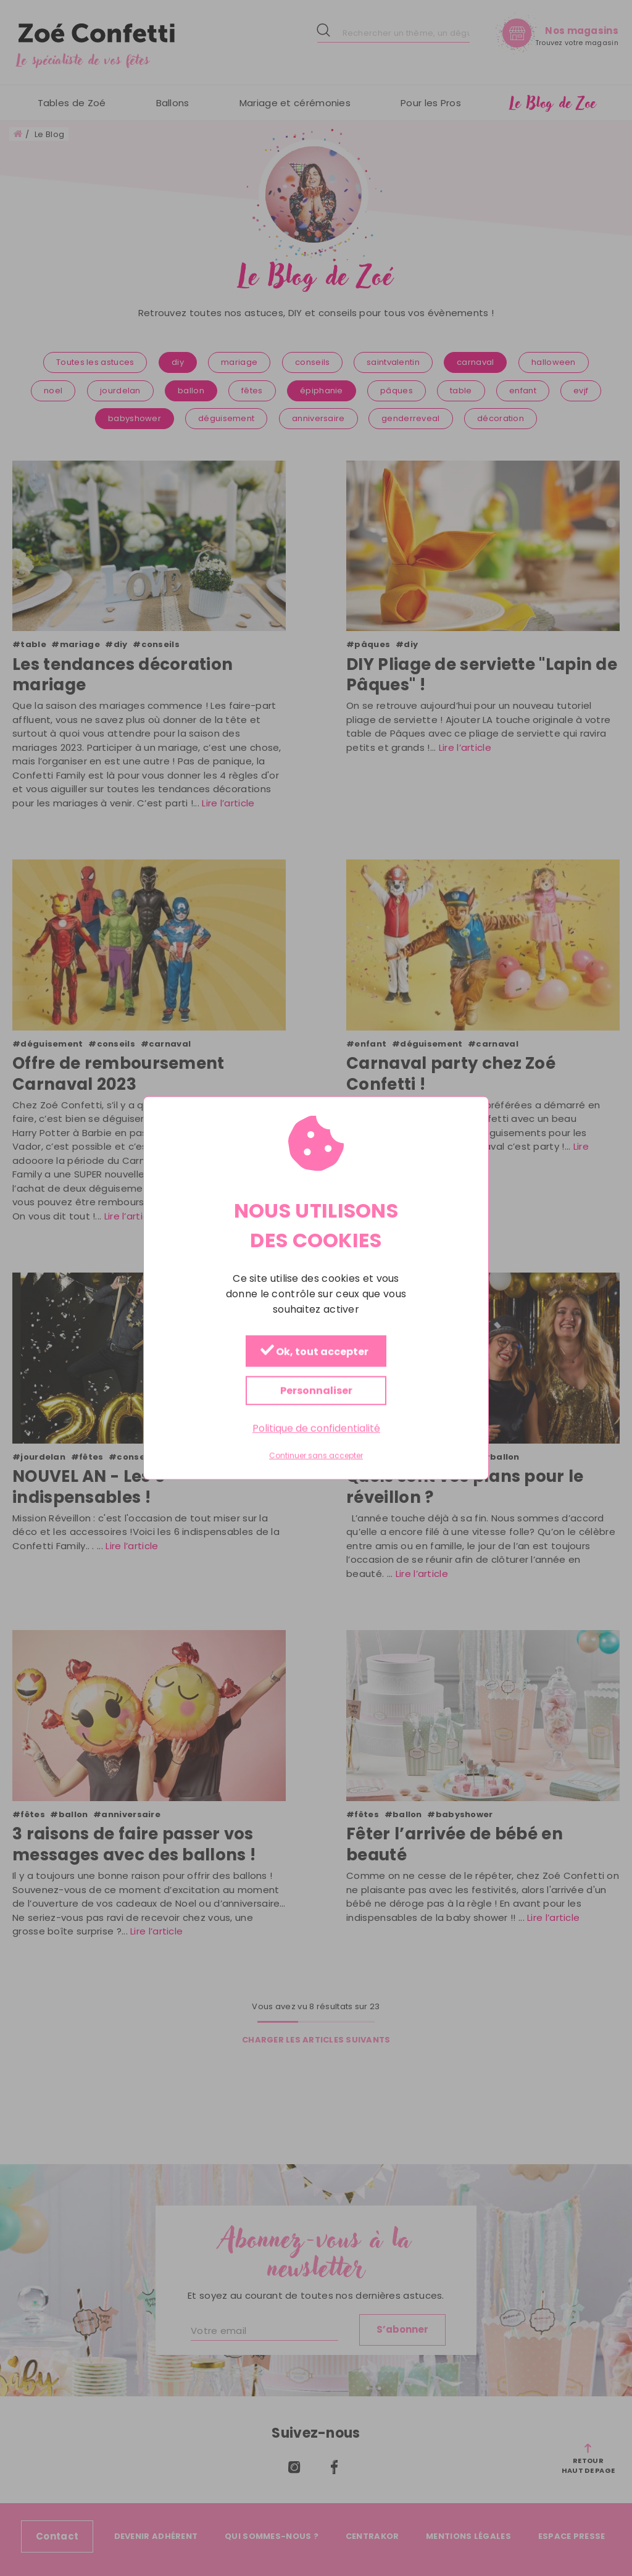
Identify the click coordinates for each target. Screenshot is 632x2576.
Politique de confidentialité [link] (316, 1428)
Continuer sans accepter (316, 1456)
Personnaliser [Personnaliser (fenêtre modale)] (316, 1390)
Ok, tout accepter (314, 1351)
